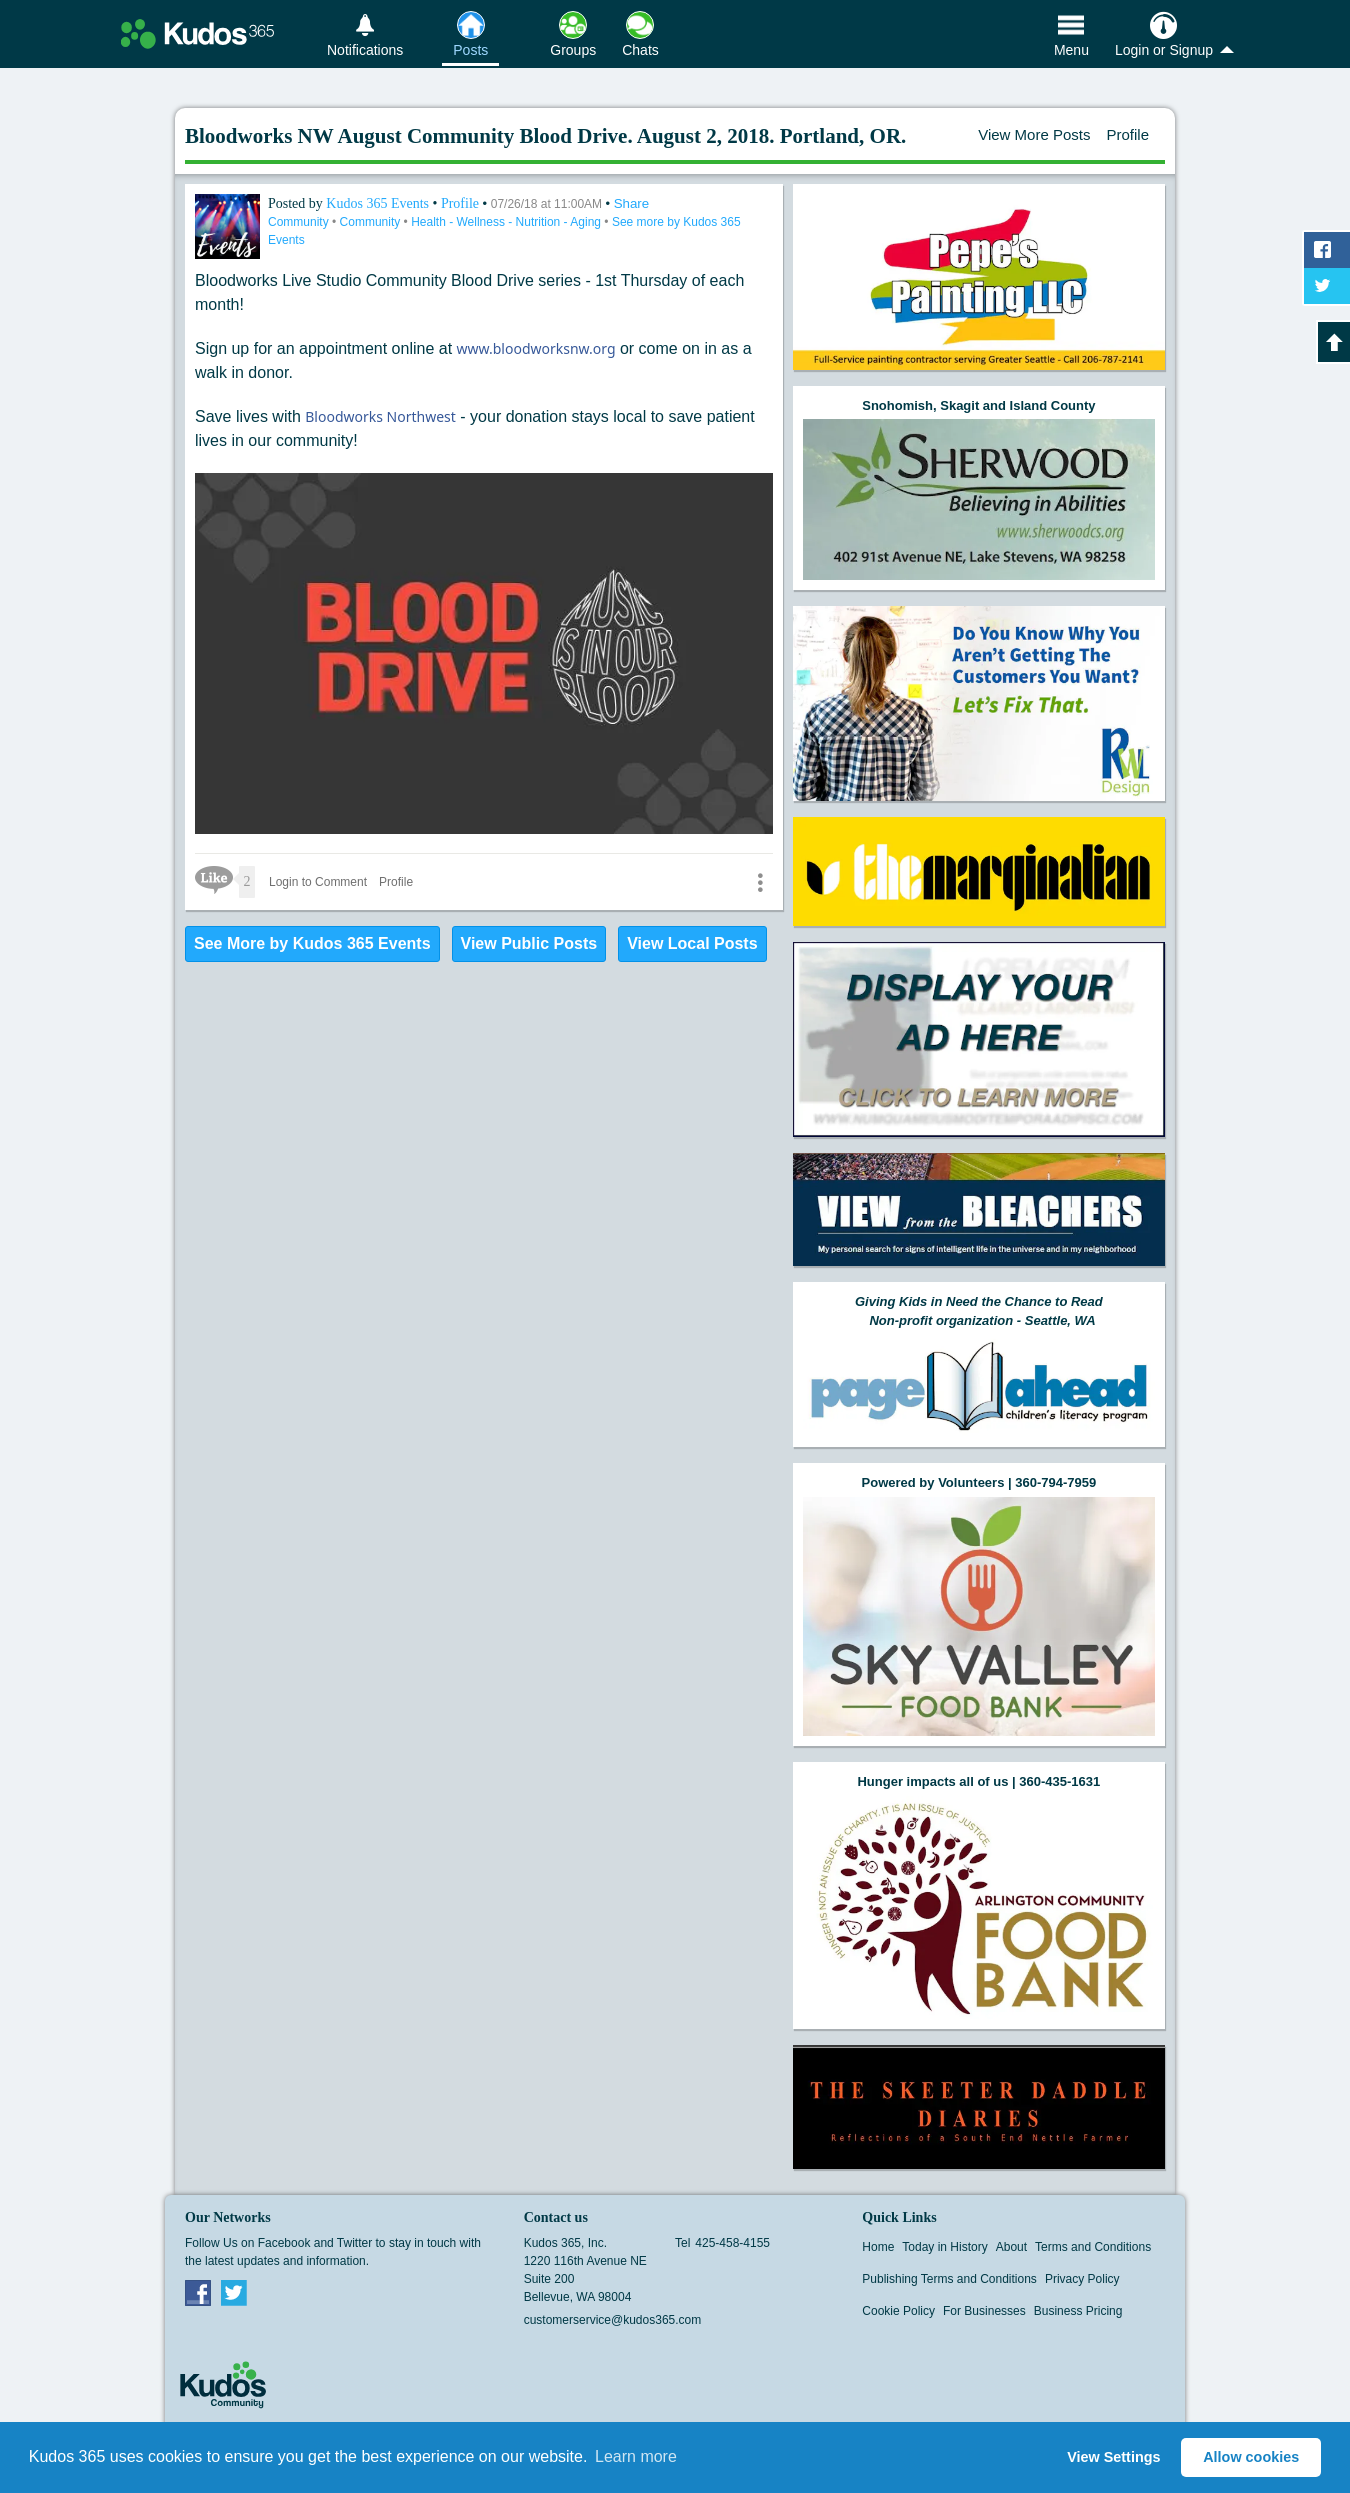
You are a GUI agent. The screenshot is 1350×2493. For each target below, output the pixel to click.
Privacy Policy (1082, 2279)
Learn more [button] (636, 2456)
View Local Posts (692, 943)
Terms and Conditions (1093, 2247)
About (1011, 2247)
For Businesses (984, 2311)
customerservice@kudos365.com (613, 2320)
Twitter (234, 2292)
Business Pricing (1078, 2311)
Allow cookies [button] (1251, 2457)
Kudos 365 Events (379, 203)
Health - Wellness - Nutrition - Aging (507, 222)
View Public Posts (529, 943)
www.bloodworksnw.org (536, 348)
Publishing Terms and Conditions (949, 2279)
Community (300, 222)
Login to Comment (318, 882)
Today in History (944, 2247)
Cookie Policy (898, 2311)
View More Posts (1034, 134)
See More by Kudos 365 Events (312, 943)
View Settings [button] (1113, 2457)
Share (632, 203)
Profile (1127, 134)
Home (878, 2247)
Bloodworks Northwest (380, 416)
